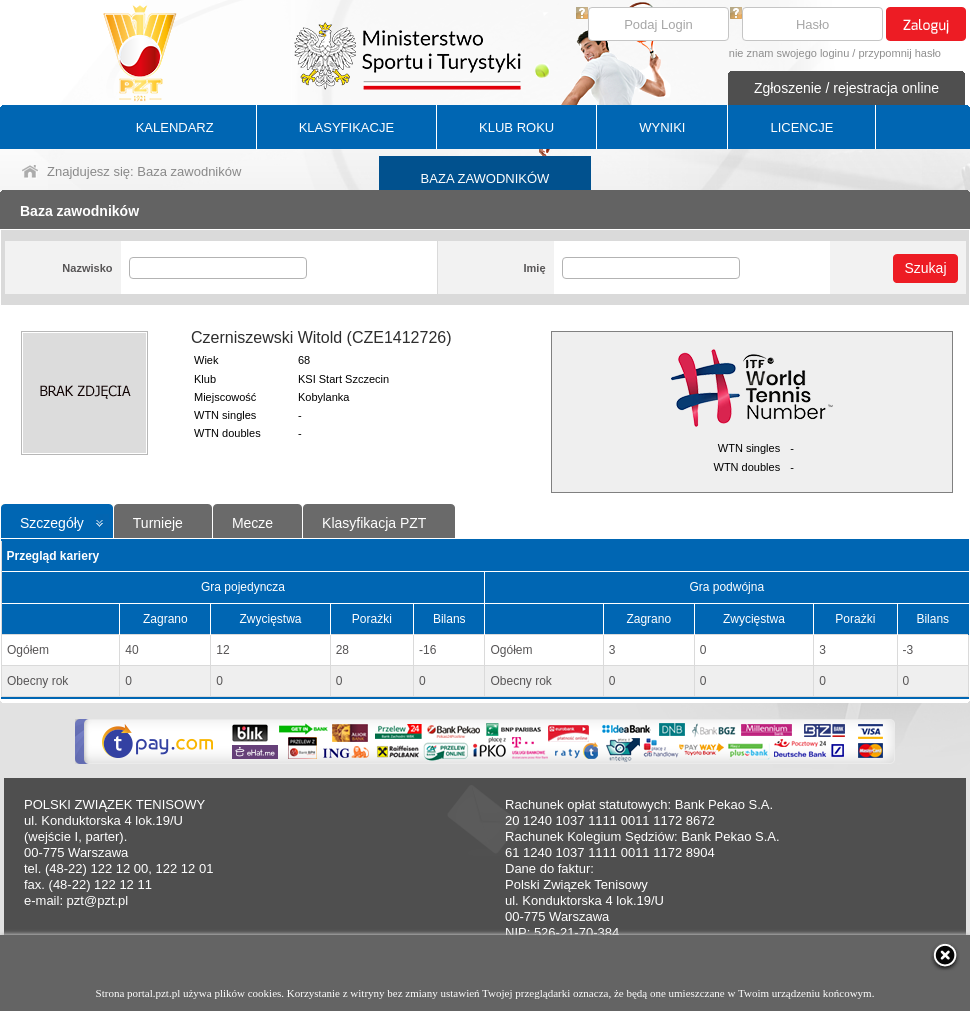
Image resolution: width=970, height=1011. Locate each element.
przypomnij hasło (899, 53)
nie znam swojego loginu (789, 53)
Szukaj (925, 268)
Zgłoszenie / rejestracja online (846, 88)
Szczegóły (52, 523)
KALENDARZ (175, 127)
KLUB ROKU (516, 127)
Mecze (252, 523)
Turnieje (158, 523)
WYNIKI (662, 127)
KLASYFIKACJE (346, 127)
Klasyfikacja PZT (374, 523)
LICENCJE (801, 127)
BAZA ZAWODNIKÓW (485, 178)
